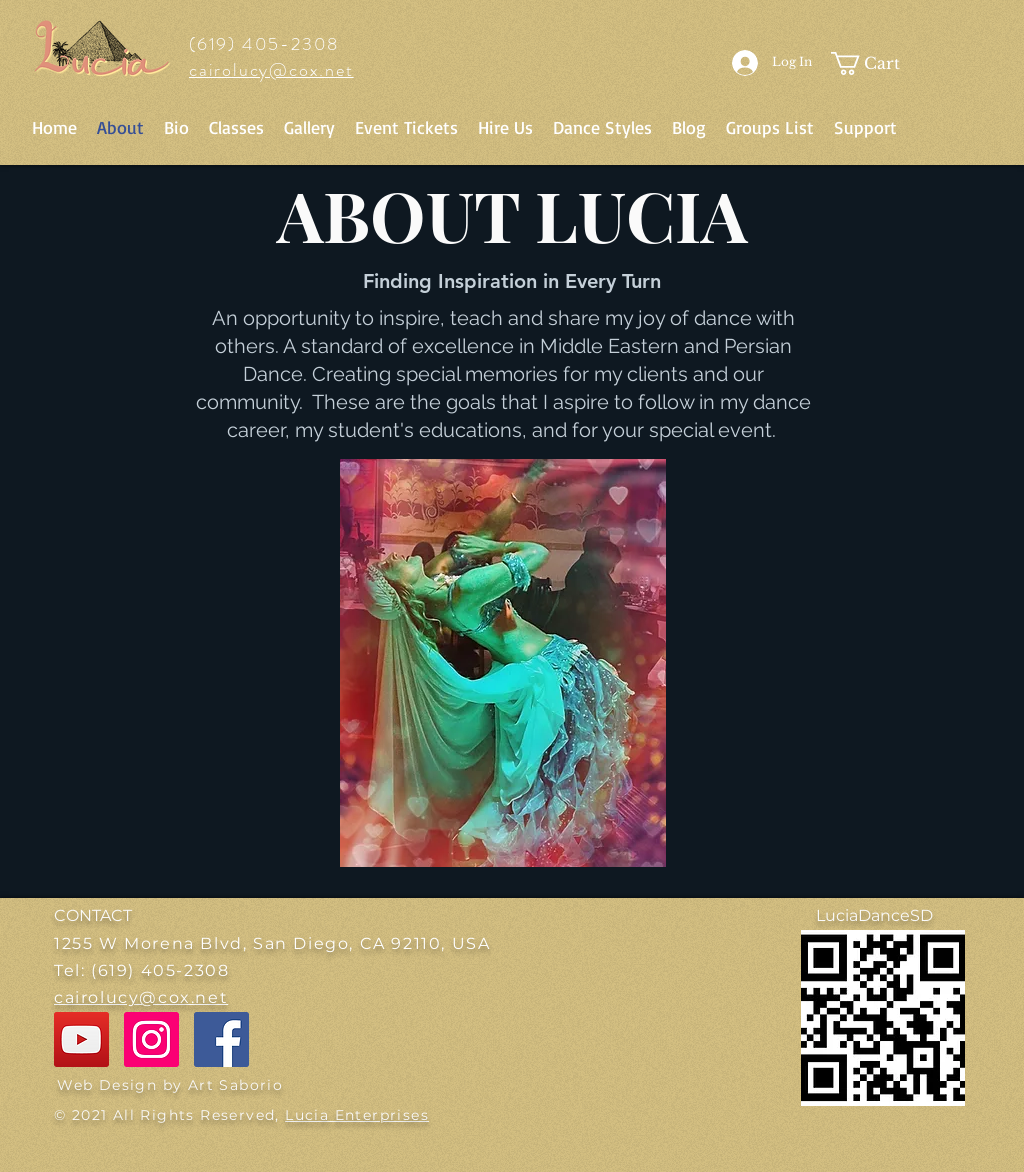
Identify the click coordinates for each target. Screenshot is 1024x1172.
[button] (873, 63)
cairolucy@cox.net (271, 70)
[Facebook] (221, 1039)
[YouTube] (81, 1039)
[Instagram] (151, 1039)
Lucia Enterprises (357, 1115)
